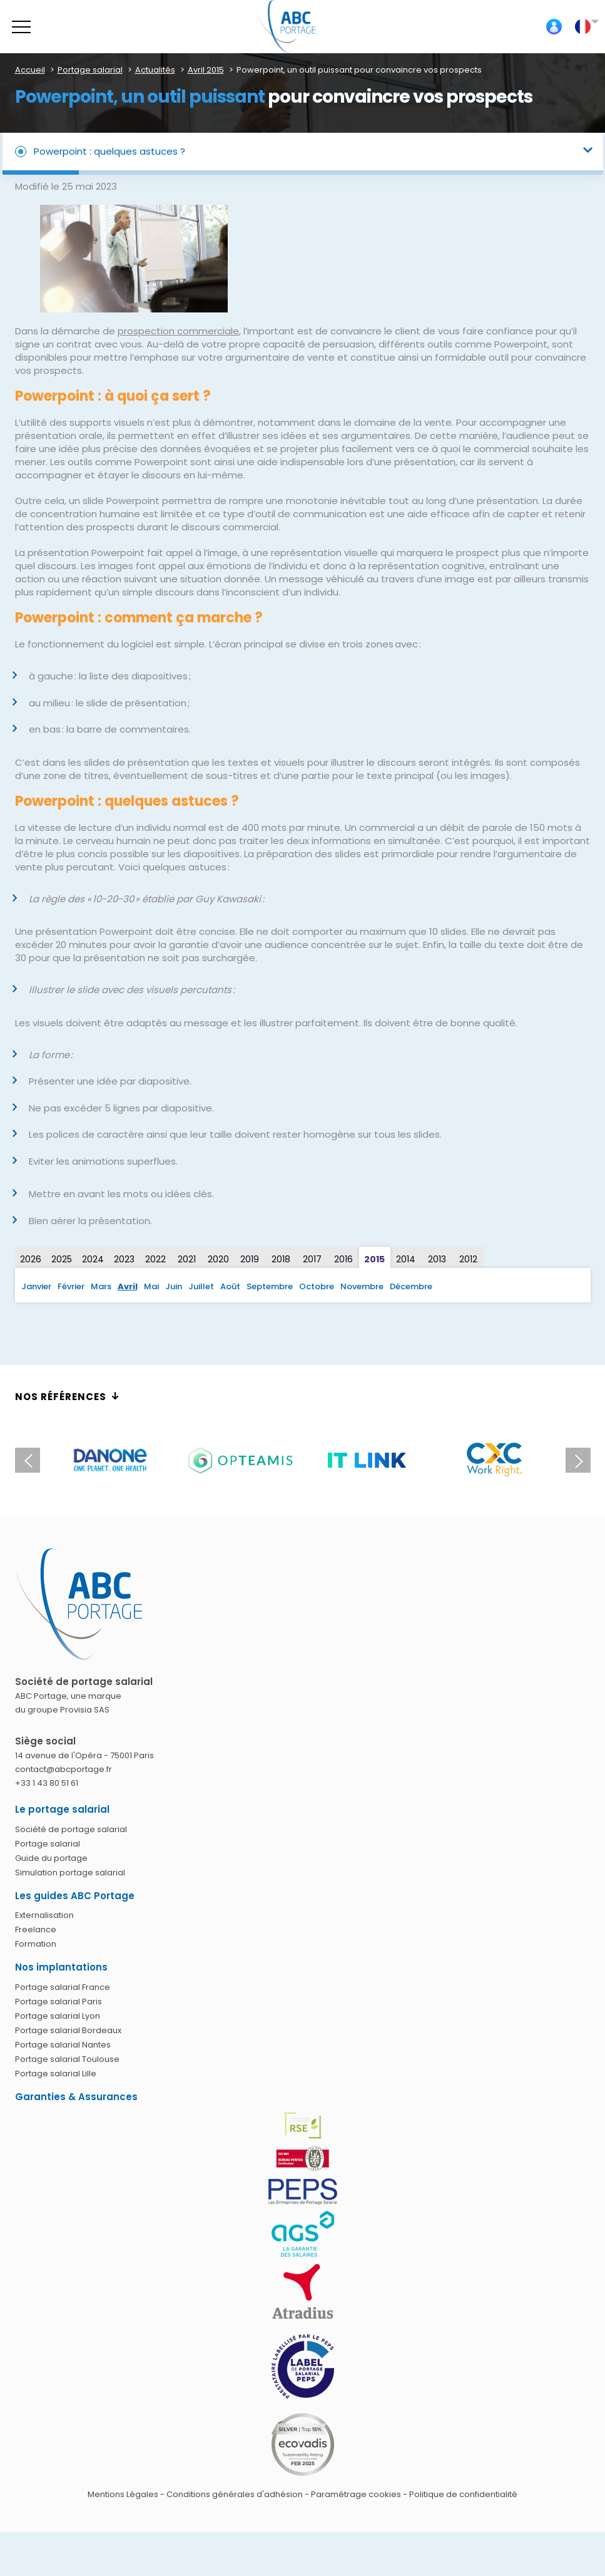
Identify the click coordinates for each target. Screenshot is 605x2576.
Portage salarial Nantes (63, 2045)
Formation (35, 1944)
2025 (61, 1259)
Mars (101, 1286)
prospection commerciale (178, 330)
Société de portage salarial (71, 1829)
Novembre (362, 1286)
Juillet (201, 1286)
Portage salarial (47, 1844)
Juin (173, 1286)
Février (71, 1286)
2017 (312, 1259)
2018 (281, 1259)
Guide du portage (51, 1858)
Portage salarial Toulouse (67, 2059)
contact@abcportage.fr (63, 1769)
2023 (124, 1259)
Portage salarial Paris (58, 2001)
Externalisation (44, 1915)
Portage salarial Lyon (57, 2016)
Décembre (411, 1286)
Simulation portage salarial (70, 1872)
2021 (187, 1259)
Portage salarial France (62, 1987)
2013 (437, 1259)
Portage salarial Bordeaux (68, 2030)
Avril (128, 1286)
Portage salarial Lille (55, 2073)
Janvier (36, 1286)
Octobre (316, 1286)
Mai (151, 1286)
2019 (249, 1259)
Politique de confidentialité (463, 2494)
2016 (343, 1259)
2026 (30, 1259)
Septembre (270, 1286)
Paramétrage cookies (356, 2494)
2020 (218, 1259)
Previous (27, 1460)
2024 (93, 1259)
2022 (155, 1259)
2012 (468, 1259)
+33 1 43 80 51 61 (46, 1783)
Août (230, 1286)
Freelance (35, 1929)
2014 (405, 1259)
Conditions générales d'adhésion (234, 2494)
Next (578, 1460)
